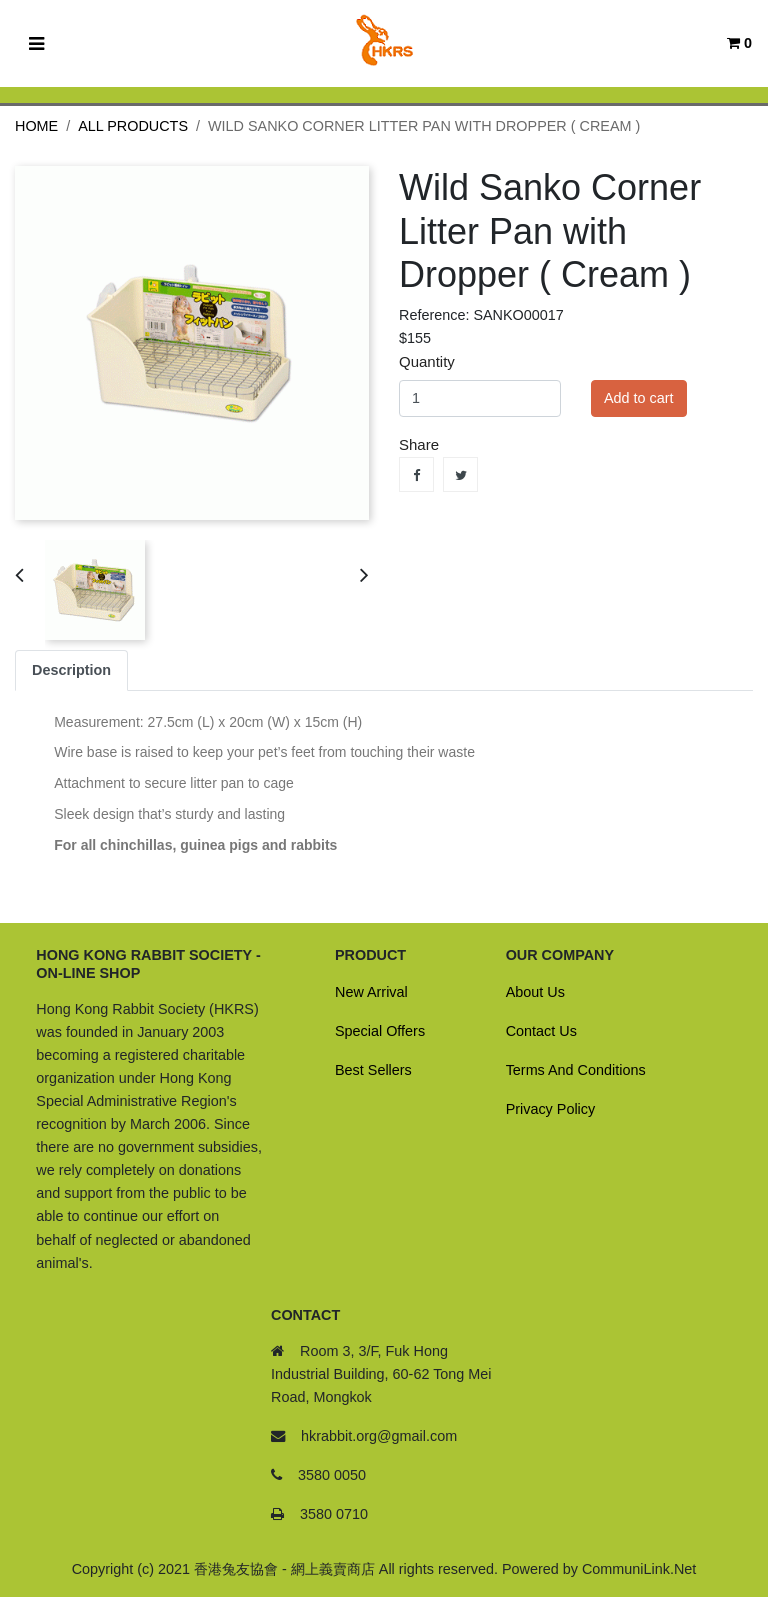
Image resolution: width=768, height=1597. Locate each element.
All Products (133, 126)
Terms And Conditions (576, 1070)
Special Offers (380, 1031)
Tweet (460, 474)
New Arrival (371, 992)
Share (416, 474)
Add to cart (639, 398)
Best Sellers (373, 1070)
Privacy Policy (551, 1109)
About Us (535, 992)
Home (36, 126)
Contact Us (541, 1031)
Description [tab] (71, 670)
